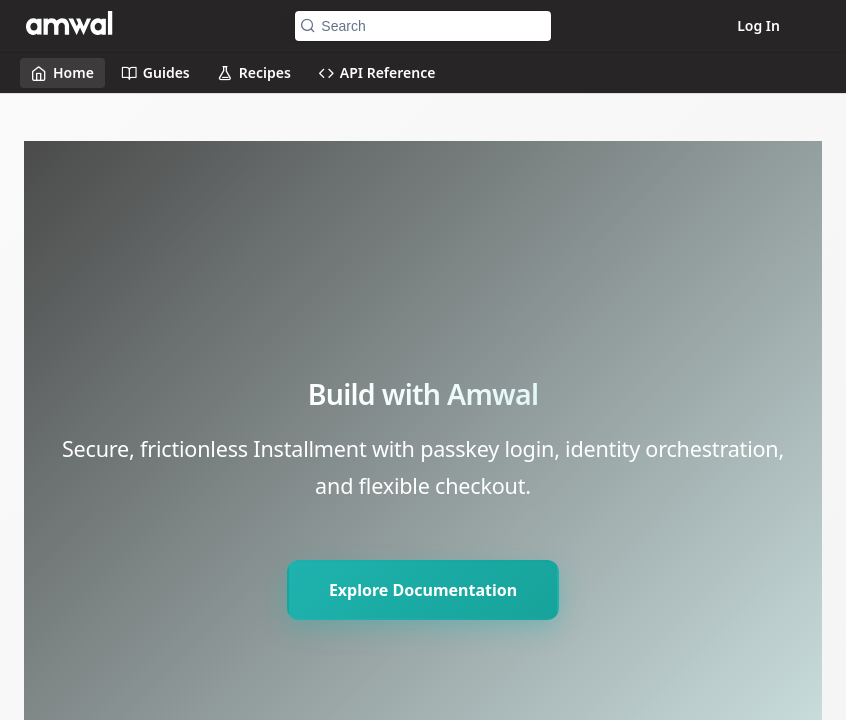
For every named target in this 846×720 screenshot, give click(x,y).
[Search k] (422, 26)
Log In (758, 25)
